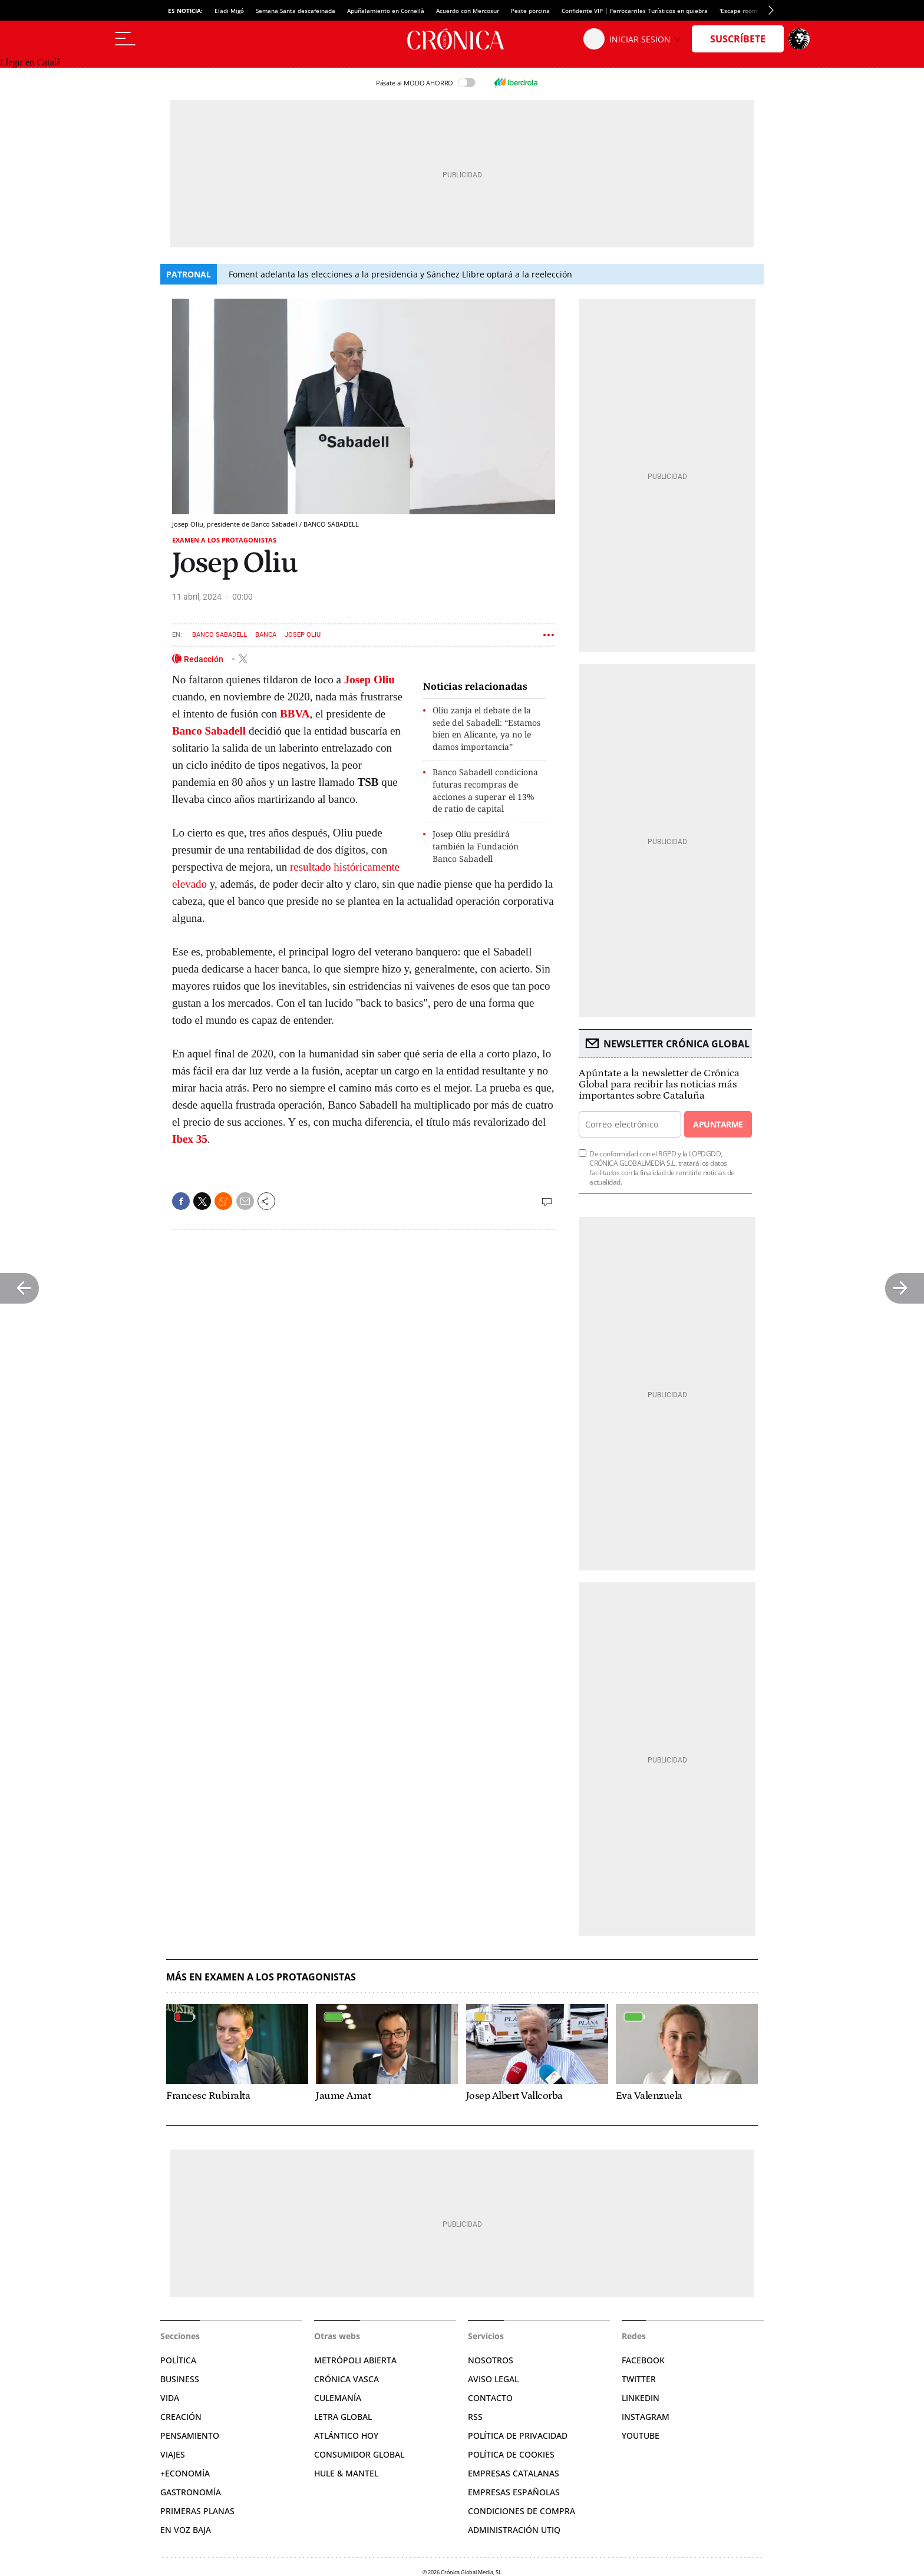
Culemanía (337, 2397)
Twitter (639, 2379)
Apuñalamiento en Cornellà (385, 10)
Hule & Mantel (346, 2473)
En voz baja (185, 2529)
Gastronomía (190, 2492)
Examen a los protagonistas (224, 539)
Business (179, 2379)
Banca (265, 635)
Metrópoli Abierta (355, 2360)
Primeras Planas (197, 2511)
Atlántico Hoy (346, 2435)
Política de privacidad (517, 2435)
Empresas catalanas (513, 2473)
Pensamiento (189, 2435)
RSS (475, 2416)
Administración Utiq (514, 2529)
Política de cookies (511, 2454)
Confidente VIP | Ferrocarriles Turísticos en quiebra (635, 10)
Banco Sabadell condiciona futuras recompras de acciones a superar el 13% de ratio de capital (485, 790)
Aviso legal (493, 2379)
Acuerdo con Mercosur (467, 10)
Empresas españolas (514, 2492)
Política (178, 2360)
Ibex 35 (189, 1139)
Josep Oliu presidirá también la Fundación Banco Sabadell (476, 846)
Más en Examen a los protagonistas (261, 1977)
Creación (181, 2416)
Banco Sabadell (219, 635)
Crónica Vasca (346, 2379)
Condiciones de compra (521, 2511)
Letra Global (343, 2416)
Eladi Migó (229, 10)
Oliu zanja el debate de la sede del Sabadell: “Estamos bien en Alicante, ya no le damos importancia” (486, 728)
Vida (169, 2397)
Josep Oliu (303, 635)
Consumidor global (359, 2454)
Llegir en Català (30, 62)
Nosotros (490, 2360)
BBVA (294, 713)
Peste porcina (530, 10)
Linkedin (640, 2397)
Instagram (645, 2416)
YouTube (640, 2435)
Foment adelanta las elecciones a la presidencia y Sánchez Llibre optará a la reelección (400, 274)
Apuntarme (717, 1124)
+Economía (185, 2473)
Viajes (172, 2454)
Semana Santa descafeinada (295, 10)
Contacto (490, 2397)
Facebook (643, 2360)
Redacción (204, 658)
